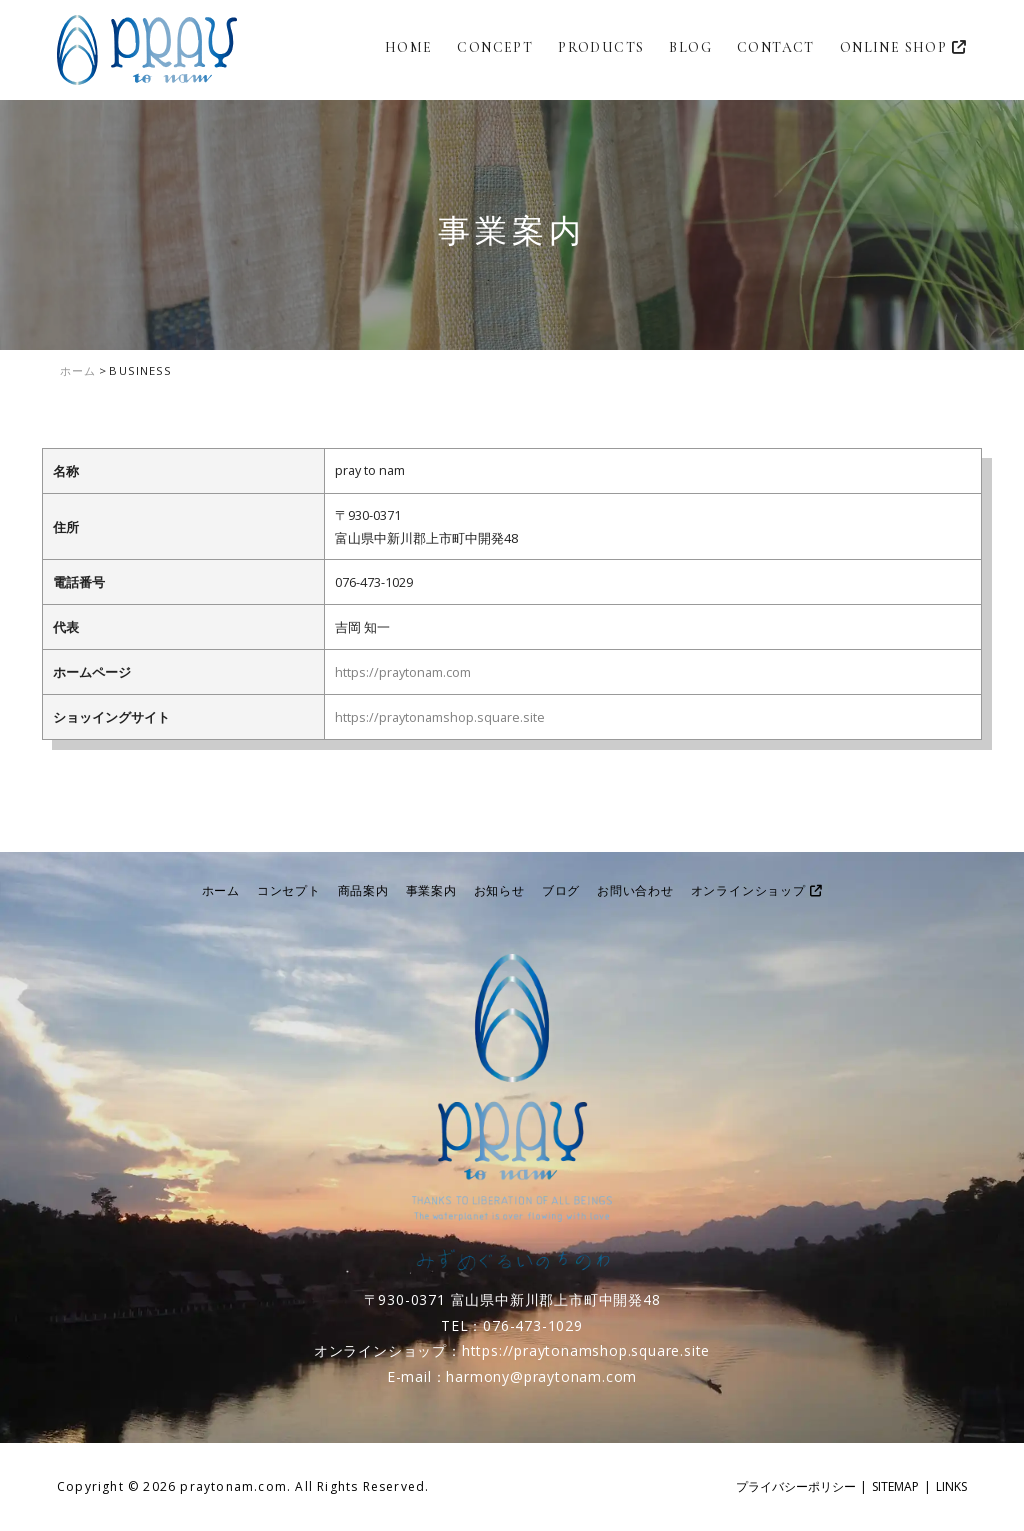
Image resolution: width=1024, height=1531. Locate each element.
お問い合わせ (635, 890)
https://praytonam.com (403, 672)
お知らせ (499, 890)
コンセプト (289, 890)
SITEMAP (895, 1486)
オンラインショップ (757, 890)
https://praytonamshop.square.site (440, 717)
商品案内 (363, 890)
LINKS (951, 1486)
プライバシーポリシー (796, 1486)
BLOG (690, 47)
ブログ (561, 890)
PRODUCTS (601, 47)
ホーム (221, 890)
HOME (409, 47)
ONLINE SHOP (903, 47)
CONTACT (776, 47)
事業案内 (431, 890)
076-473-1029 (533, 1325)
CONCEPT (495, 47)
